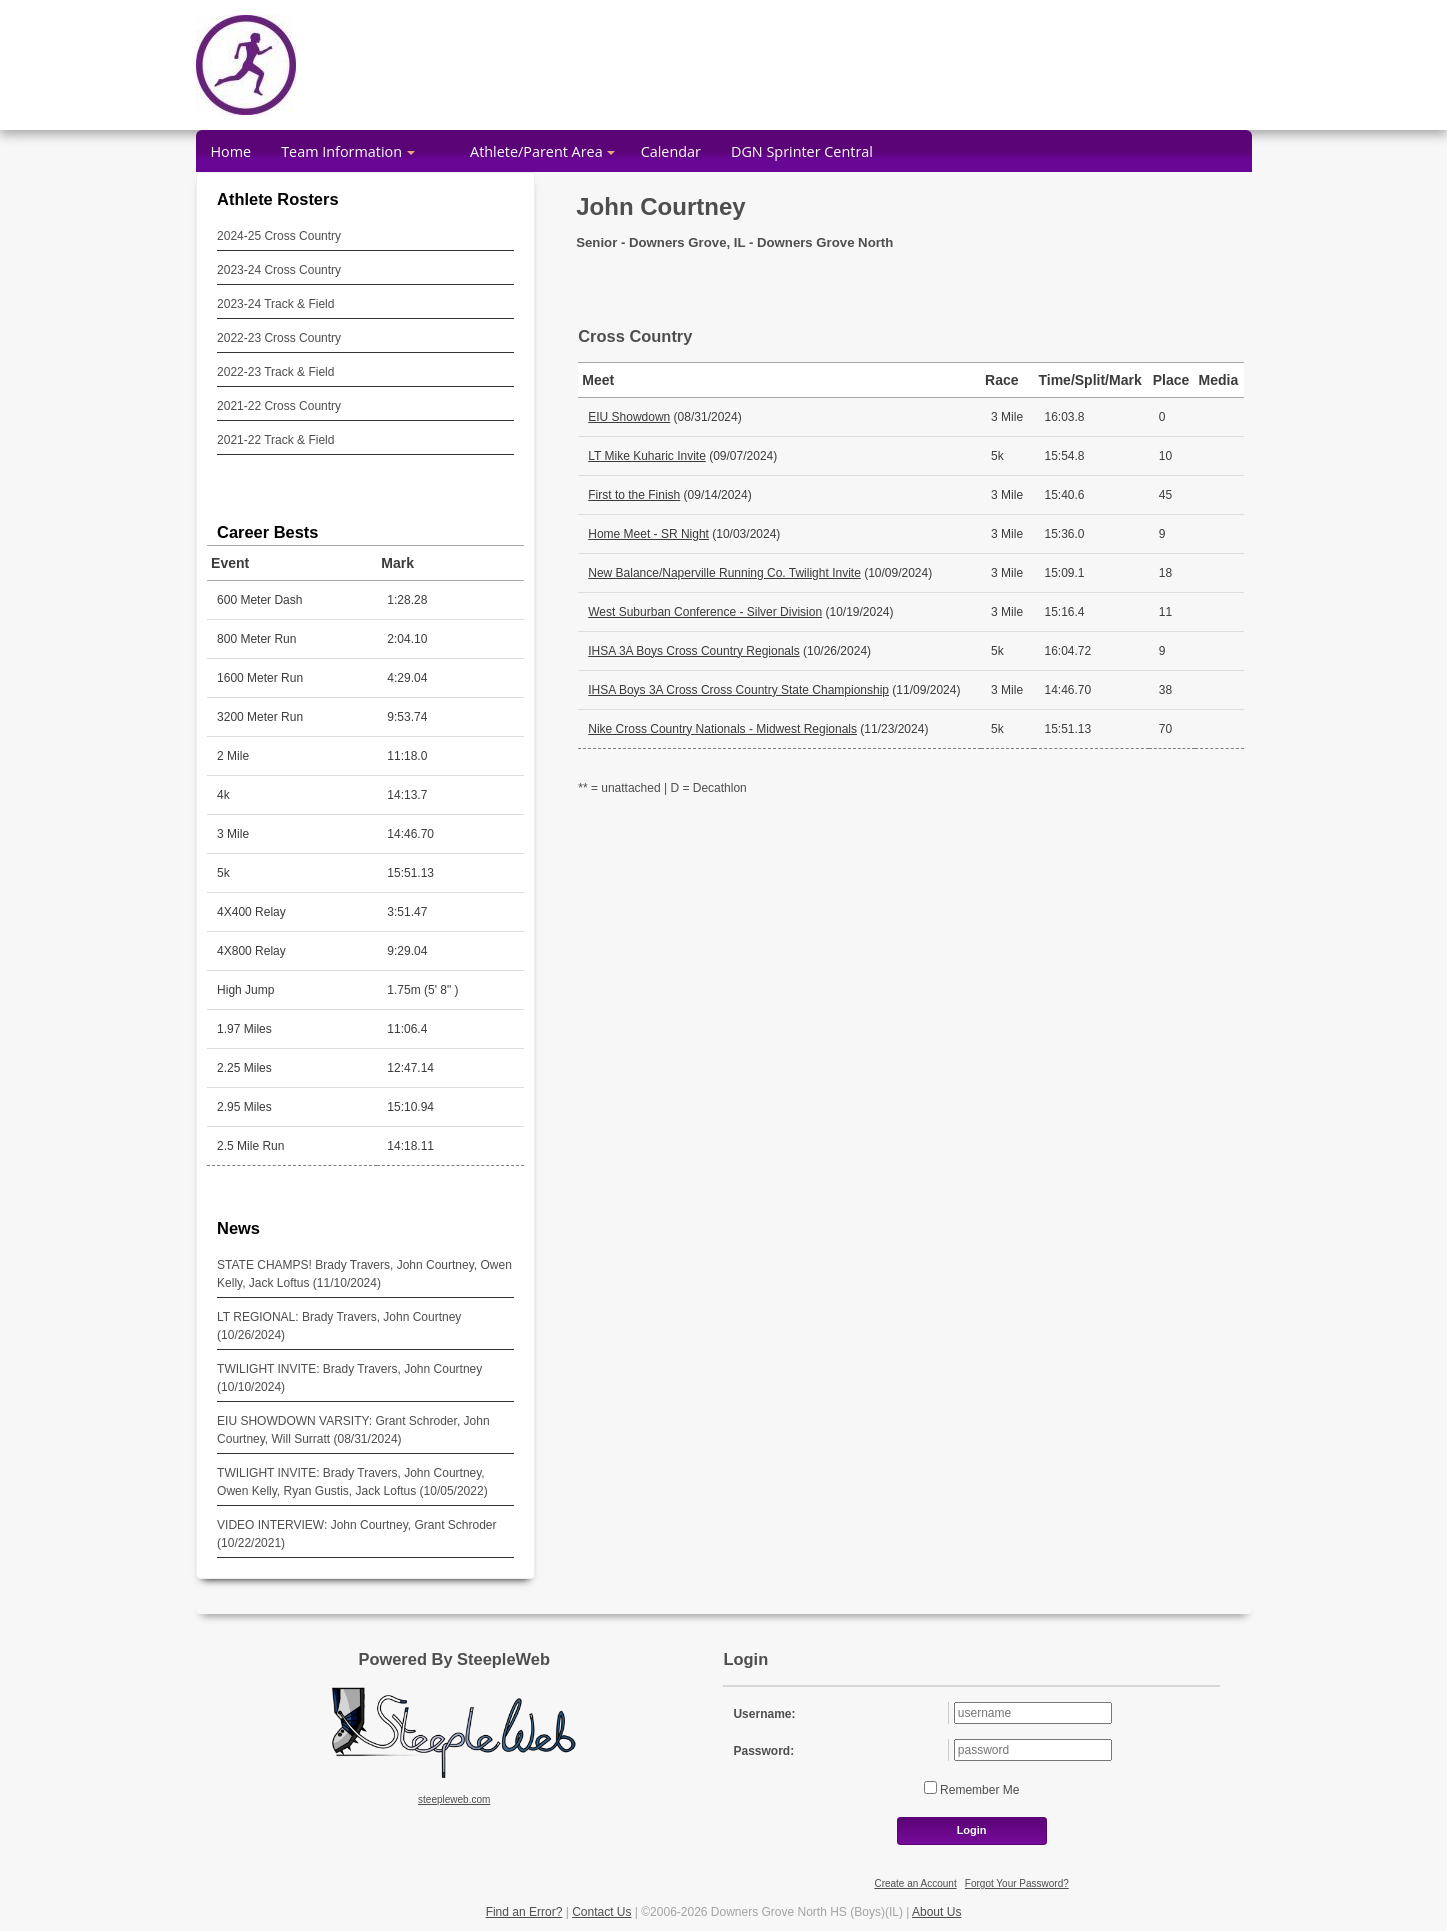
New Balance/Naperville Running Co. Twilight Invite (724, 573)
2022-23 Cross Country (279, 338)
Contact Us (601, 1912)
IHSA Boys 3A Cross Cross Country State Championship (738, 690)
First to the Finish (634, 495)
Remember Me (978, 1790)
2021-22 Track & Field (275, 440)
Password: (763, 1751)
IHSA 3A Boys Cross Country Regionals (693, 651)
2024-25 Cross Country (279, 236)
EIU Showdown (629, 417)
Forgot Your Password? (1017, 1883)
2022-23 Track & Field (275, 372)
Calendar (671, 151)
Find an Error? (524, 1912)
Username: (764, 1714)
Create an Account (915, 1883)
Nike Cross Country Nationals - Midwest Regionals (722, 729)
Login (972, 1830)
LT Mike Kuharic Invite (647, 456)
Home (231, 151)
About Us (936, 1912)
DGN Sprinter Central (802, 151)
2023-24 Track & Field (275, 304)
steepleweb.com (454, 1799)
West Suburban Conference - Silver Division (705, 612)
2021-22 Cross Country (279, 406)
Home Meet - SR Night (648, 534)
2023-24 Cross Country (279, 270)
